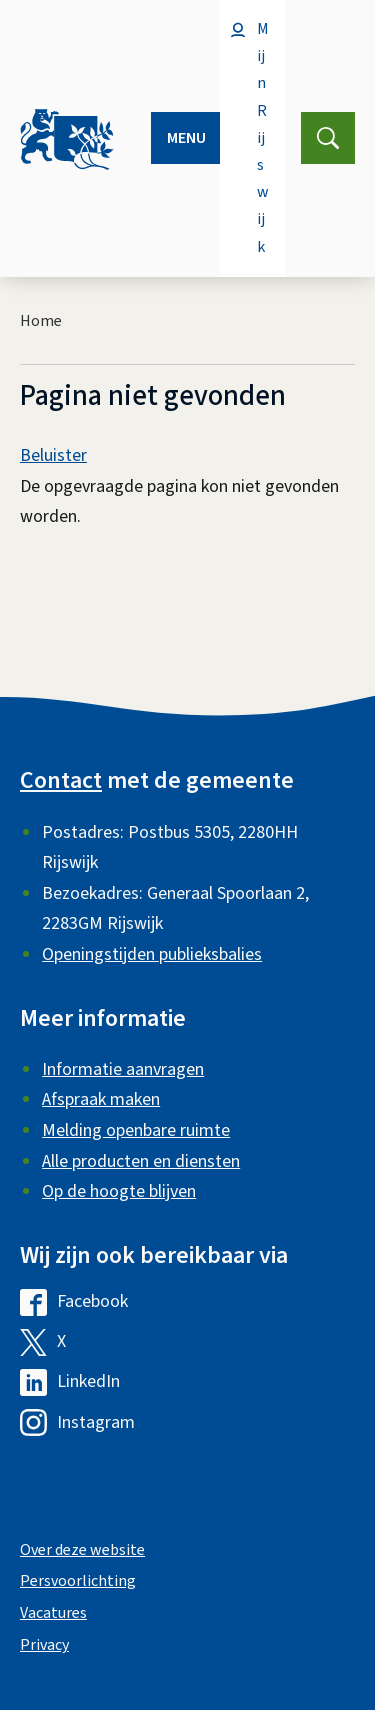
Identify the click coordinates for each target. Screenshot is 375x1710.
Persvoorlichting (78, 1581)
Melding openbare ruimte (136, 1130)
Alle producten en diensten (141, 1161)
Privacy (44, 1645)
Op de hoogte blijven (119, 1191)
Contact (61, 780)
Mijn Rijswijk (263, 138)
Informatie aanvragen (123, 1069)
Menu (186, 138)
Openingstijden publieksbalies (152, 954)
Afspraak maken (101, 1099)
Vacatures (53, 1613)
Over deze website (82, 1550)
